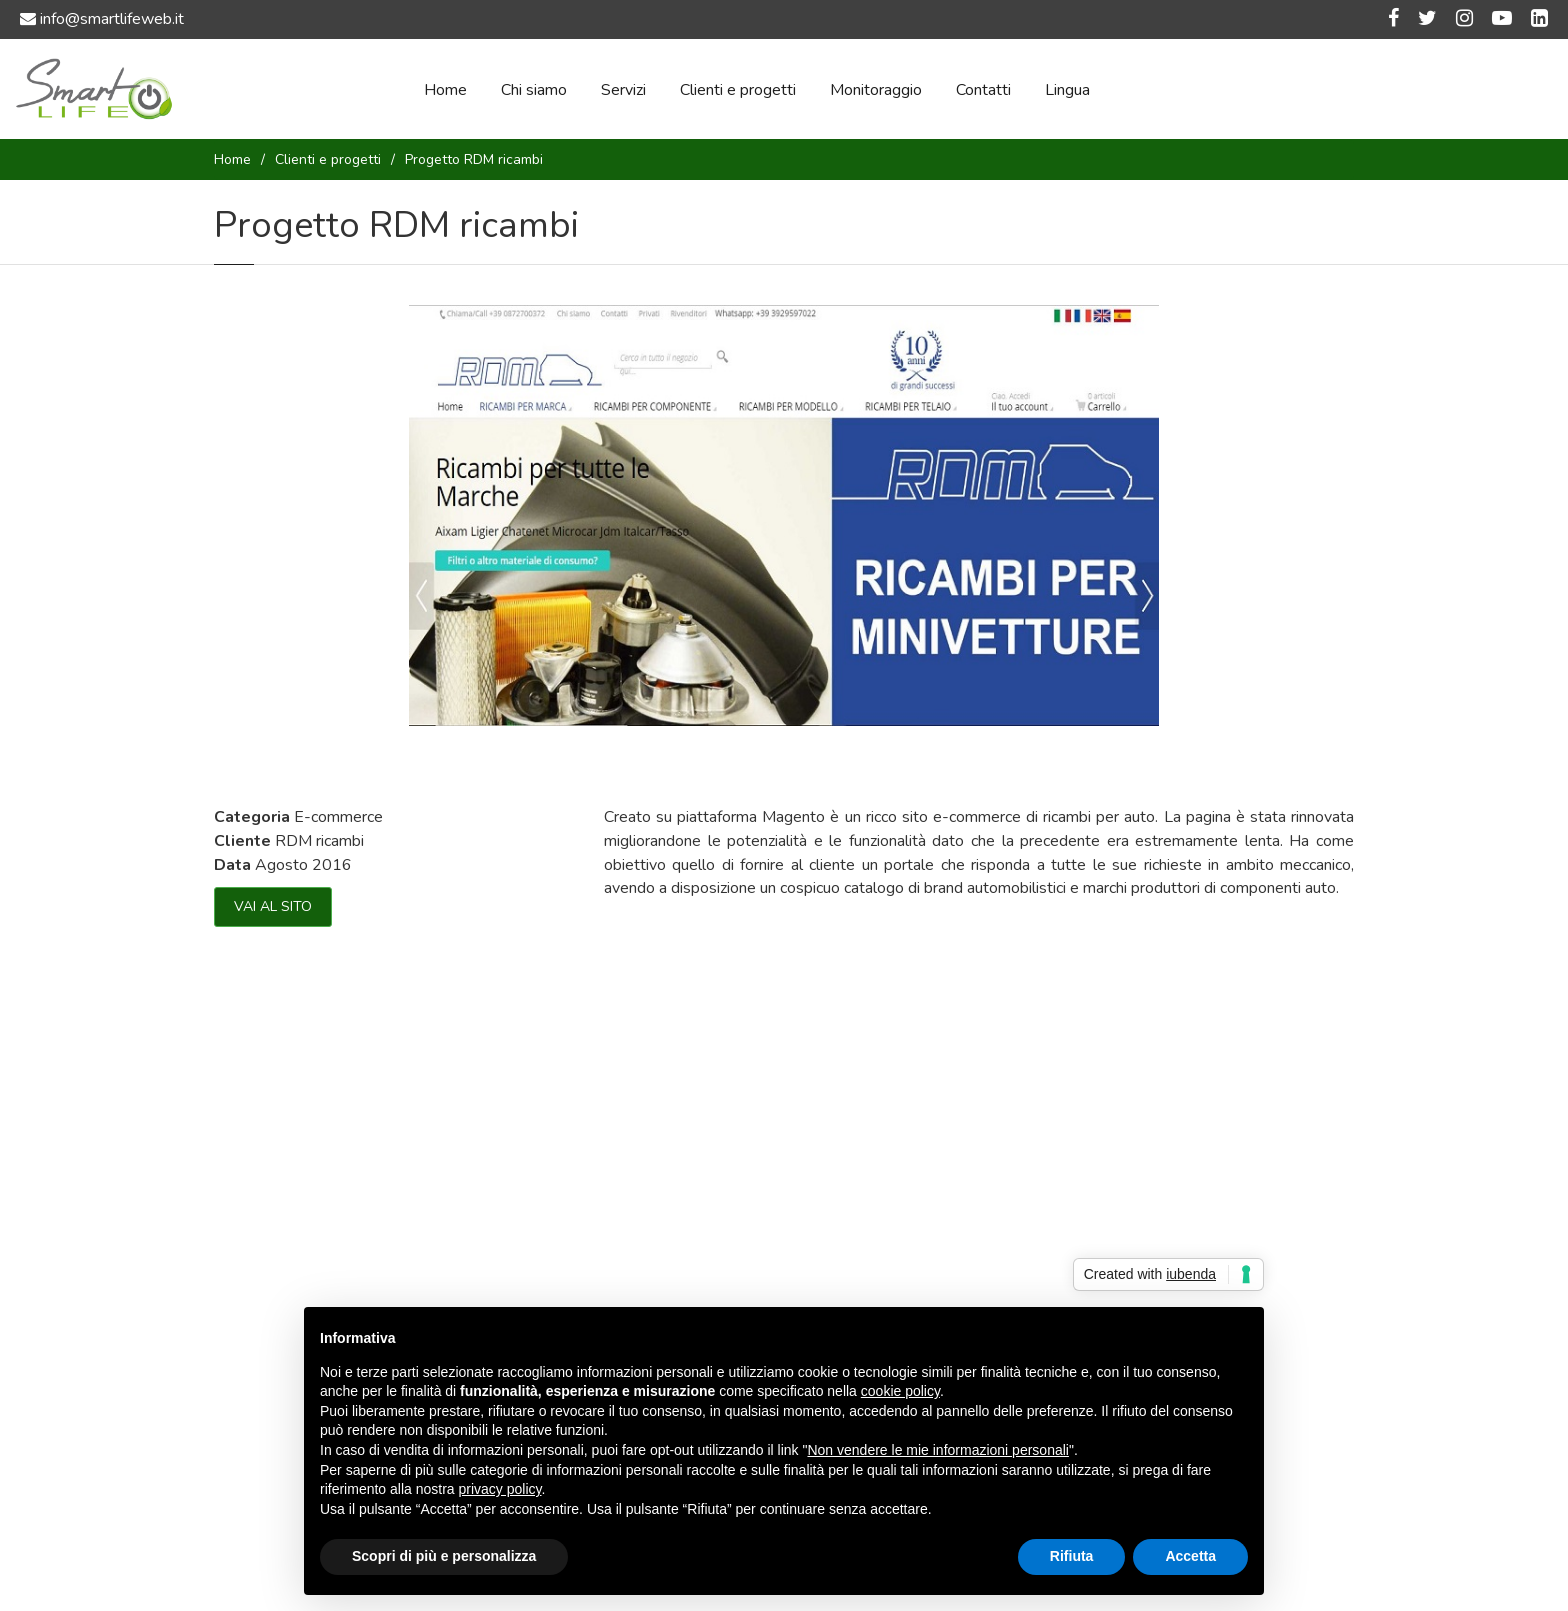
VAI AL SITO (273, 906)
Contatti (983, 90)
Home (445, 90)
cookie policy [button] (900, 1391)
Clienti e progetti (738, 90)
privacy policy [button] (500, 1489)
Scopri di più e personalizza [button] (444, 1556)
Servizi (623, 90)
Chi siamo (534, 90)
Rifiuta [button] (1072, 1556)
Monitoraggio (876, 90)
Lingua (1067, 90)
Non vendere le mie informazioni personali (937, 1450)
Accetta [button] (1190, 1556)
